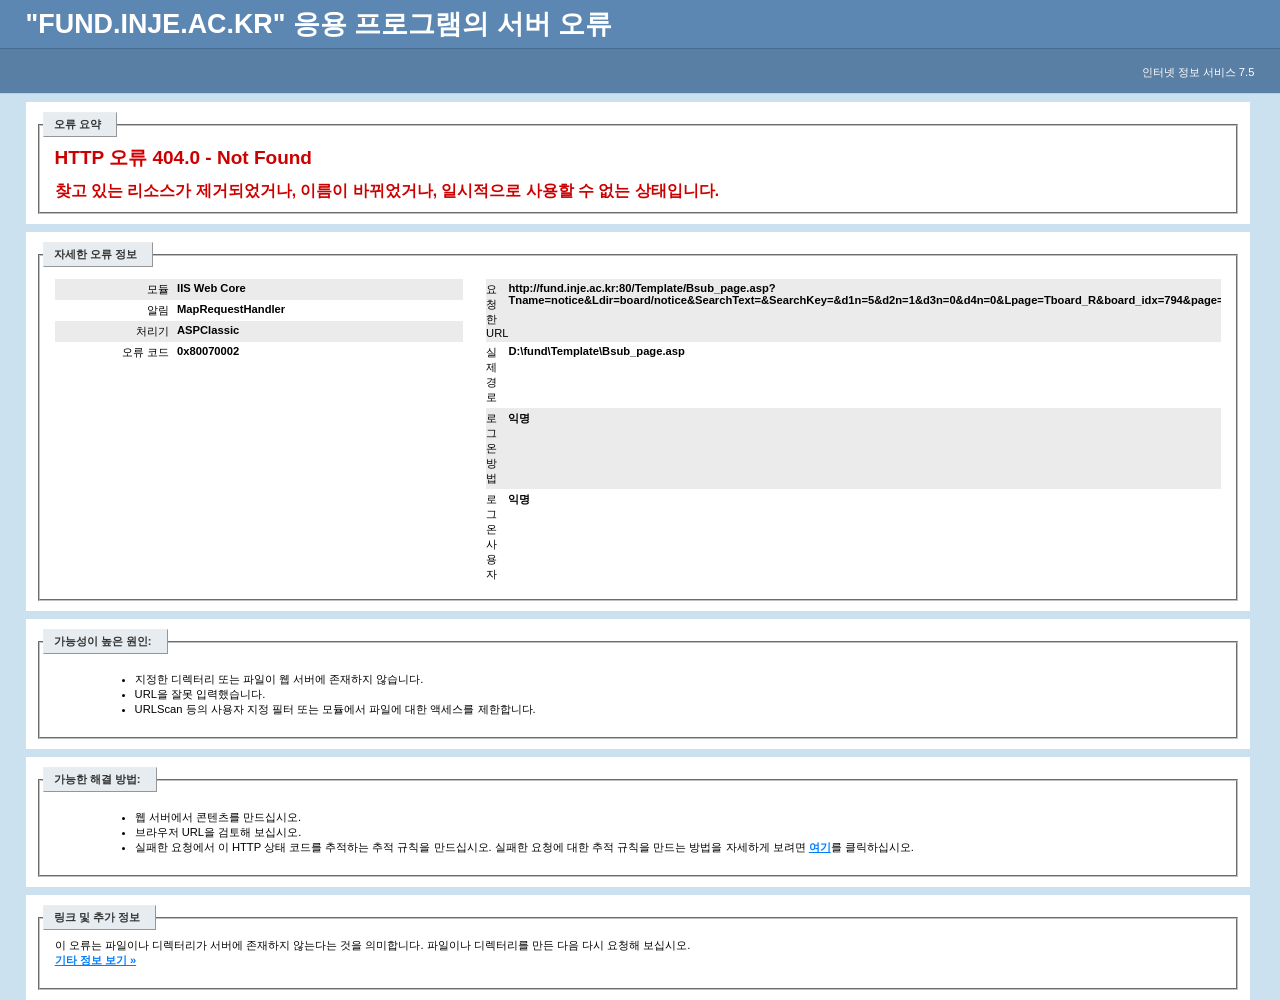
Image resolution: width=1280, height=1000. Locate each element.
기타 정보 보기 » (96, 960)
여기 (820, 847)
